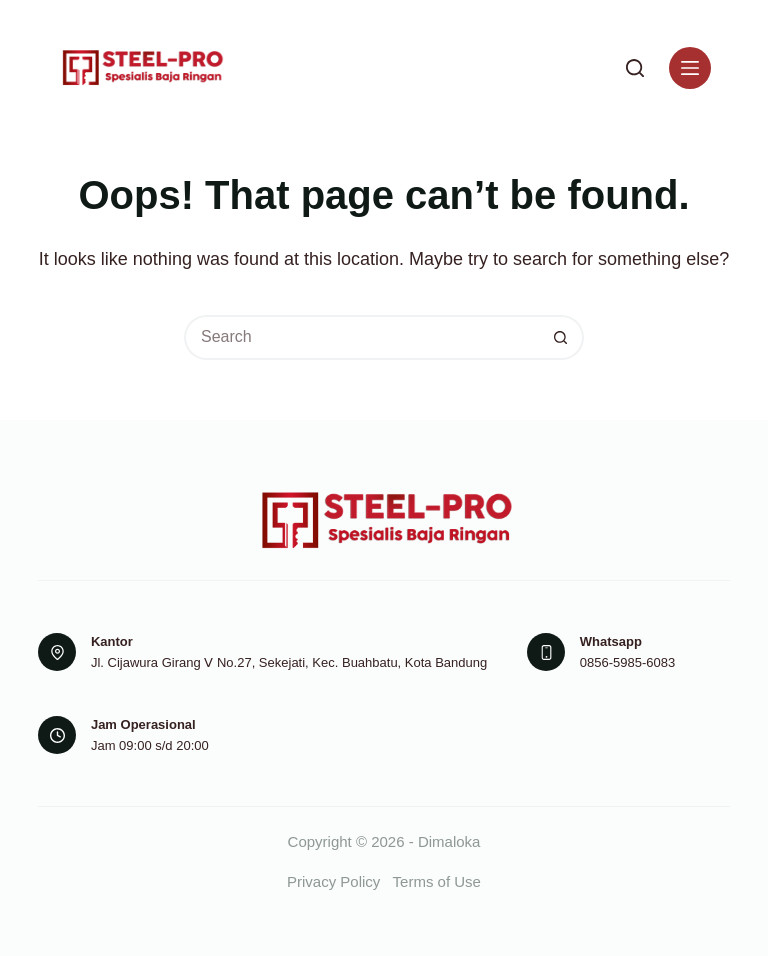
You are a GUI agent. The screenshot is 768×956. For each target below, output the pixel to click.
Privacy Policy (333, 881)
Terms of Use (437, 881)
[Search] (635, 68)
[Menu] (690, 68)
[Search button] (561, 337)
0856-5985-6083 (627, 662)
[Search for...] (361, 337)
